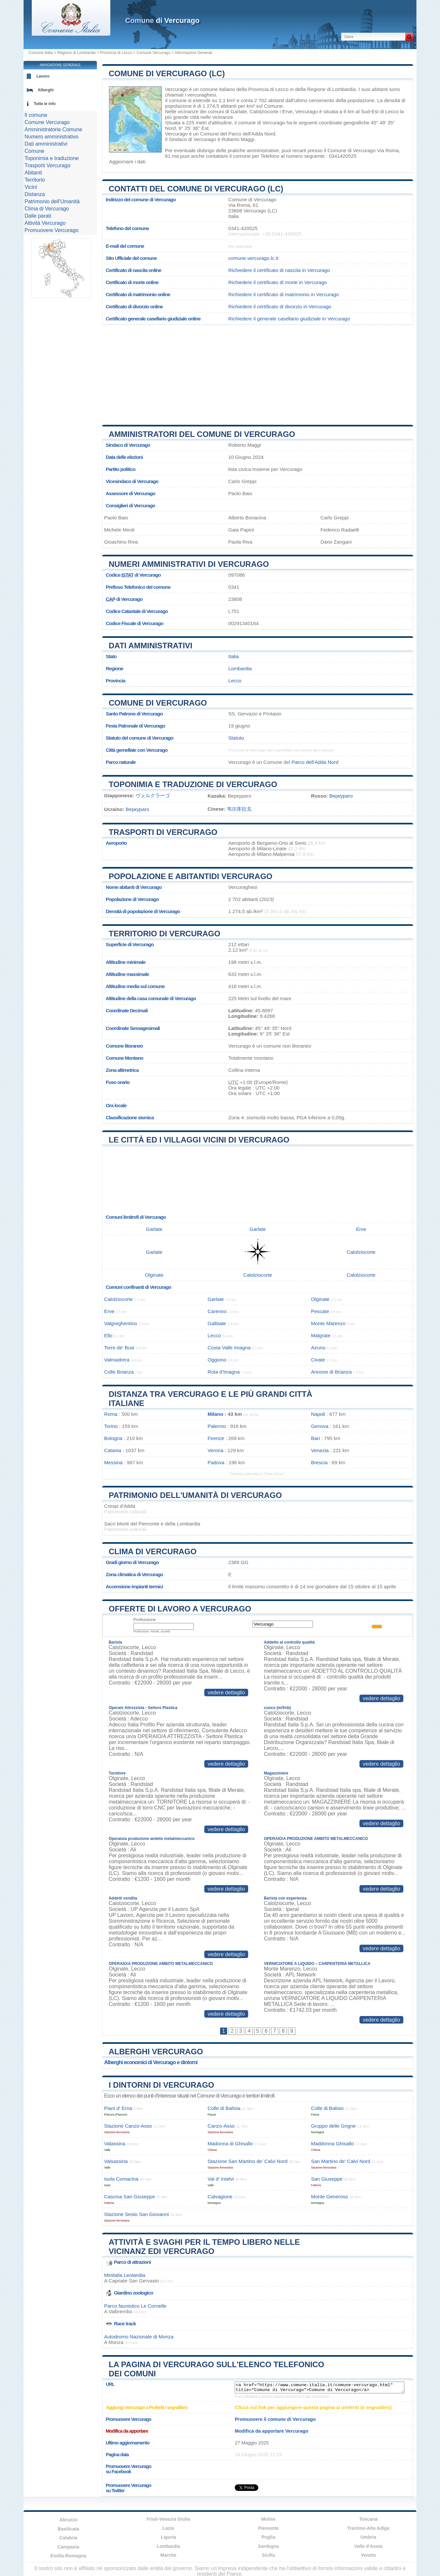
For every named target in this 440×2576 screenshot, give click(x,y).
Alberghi (46, 90)
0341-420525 (243, 228)
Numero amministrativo (51, 136)
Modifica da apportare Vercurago (271, 2431)
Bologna (113, 1438)
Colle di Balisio (327, 2108)
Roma (111, 1414)
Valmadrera (116, 1359)
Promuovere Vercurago (52, 230)
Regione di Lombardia (76, 52)
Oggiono (217, 1359)
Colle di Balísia (224, 2108)
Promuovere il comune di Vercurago (275, 2419)
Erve (287, 111)
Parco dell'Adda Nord (251, 133)
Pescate (320, 1311)
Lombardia (240, 668)
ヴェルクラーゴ (153, 795)
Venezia (320, 1450)
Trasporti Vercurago (47, 165)
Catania (112, 1450)
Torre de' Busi (119, 1347)
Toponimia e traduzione (52, 158)
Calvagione (220, 2196)
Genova (319, 1426)
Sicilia (268, 2555)
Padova (216, 1462)
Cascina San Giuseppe (129, 2196)
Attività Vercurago (45, 223)
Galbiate (217, 1323)
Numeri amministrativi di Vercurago (189, 564)
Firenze (216, 1438)
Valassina (114, 2143)
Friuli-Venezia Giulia (168, 2519)
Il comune (36, 115)
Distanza (35, 194)
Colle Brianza (119, 1372)
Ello (108, 1335)
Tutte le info (45, 103)
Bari (315, 1438)
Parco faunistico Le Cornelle (135, 2306)
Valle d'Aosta (368, 2546)
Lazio (168, 2528)
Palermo (217, 1426)
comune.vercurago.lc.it (253, 258)
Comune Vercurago (153, 52)
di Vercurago (162, 20)
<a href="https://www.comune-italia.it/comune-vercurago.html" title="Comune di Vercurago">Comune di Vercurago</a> (319, 2387)
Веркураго (341, 796)
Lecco (392, 111)
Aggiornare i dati (127, 161)
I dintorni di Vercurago (161, 2085)
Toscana (368, 2519)
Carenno (217, 1311)
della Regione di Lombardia (325, 89)
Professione (144, 1619)
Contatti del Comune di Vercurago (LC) (196, 188)
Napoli (318, 1414)
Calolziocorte (263, 111)
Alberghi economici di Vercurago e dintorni (150, 2062)
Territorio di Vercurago (164, 933)
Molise (268, 2519)
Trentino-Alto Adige (368, 2528)
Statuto (236, 738)
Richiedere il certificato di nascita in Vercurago (279, 270)
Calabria (68, 2537)
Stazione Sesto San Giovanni (136, 2214)
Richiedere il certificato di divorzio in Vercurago (279, 306)
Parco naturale (121, 762)
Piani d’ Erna (118, 2108)
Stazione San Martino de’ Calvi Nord (247, 2161)
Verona (215, 1450)
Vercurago (176, 89)
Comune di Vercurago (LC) (167, 73)
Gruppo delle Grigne (333, 2126)
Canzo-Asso (221, 2126)
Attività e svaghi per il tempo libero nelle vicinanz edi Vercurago (204, 2247)
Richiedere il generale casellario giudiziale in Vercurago (289, 318)
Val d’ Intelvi (221, 2179)
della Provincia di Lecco (262, 89)
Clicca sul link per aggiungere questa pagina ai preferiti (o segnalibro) (313, 2407)
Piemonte (268, 2528)
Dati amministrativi (150, 645)
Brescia (319, 1462)
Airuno (318, 1347)
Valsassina (116, 2161)
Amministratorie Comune (53, 129)
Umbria (368, 2537)
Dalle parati (38, 216)
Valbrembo (120, 2311)
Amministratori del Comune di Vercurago (202, 434)
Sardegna (268, 2546)
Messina (113, 1462)
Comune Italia (40, 52)
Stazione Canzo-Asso (128, 2126)
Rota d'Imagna (224, 1372)
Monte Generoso (329, 2196)
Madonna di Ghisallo (230, 2143)
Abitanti (33, 172)
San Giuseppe (326, 2179)
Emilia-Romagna (68, 2555)
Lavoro (42, 76)
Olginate (154, 1275)
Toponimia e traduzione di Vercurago (193, 784)
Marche (168, 2555)
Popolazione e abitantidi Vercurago (190, 876)
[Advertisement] (257, 372)
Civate (318, 1359)
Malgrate (320, 1335)
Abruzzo (68, 2519)
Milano (215, 1414)
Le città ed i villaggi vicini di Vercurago (199, 1139)
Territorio (35, 180)
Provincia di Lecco (116, 52)
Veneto (368, 2555)
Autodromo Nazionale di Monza (139, 2336)
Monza (116, 2342)
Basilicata (68, 2528)
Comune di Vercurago (158, 702)
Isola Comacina (121, 2179)
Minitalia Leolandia (124, 2275)
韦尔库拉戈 (239, 809)
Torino (111, 1426)
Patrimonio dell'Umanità (52, 201)
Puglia (268, 2537)
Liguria (168, 2537)
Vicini (31, 187)
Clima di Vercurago (152, 1551)
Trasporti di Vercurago (163, 832)
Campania (68, 2546)
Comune (34, 151)
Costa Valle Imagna (229, 1347)
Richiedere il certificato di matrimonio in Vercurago (283, 294)
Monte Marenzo (328, 1323)
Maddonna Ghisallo (332, 2143)
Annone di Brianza (331, 1372)
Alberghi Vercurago (156, 2051)
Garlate (238, 111)
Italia (233, 656)
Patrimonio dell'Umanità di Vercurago (195, 1495)
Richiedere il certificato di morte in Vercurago (277, 282)
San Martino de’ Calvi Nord (340, 2161)
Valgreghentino (120, 1323)
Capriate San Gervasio (134, 2280)
